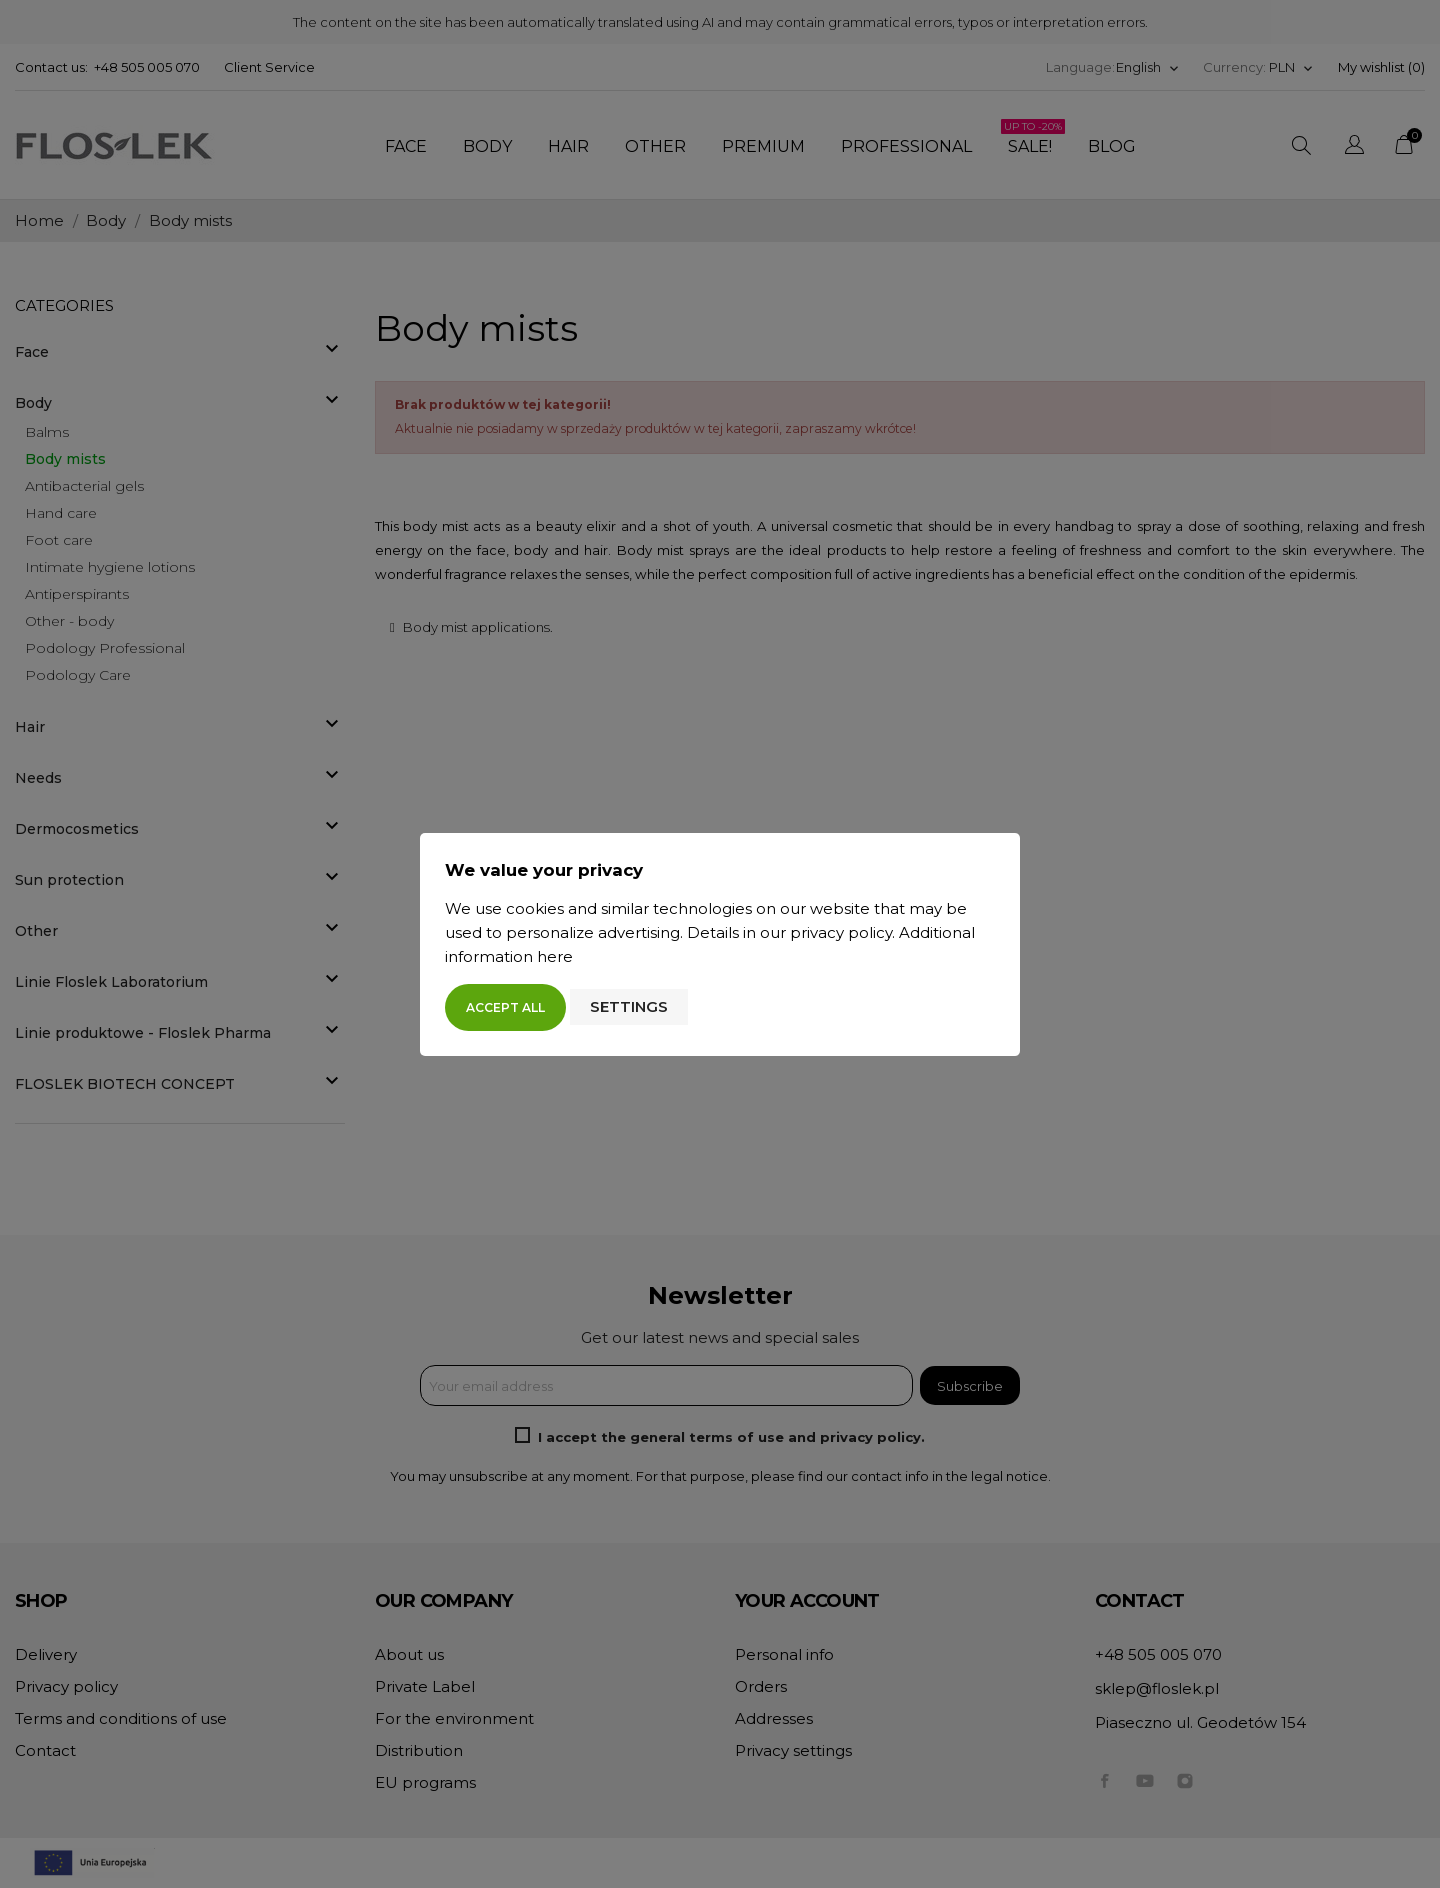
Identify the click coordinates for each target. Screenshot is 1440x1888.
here (555, 956)
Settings (629, 1006)
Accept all (505, 1007)
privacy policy (841, 932)
